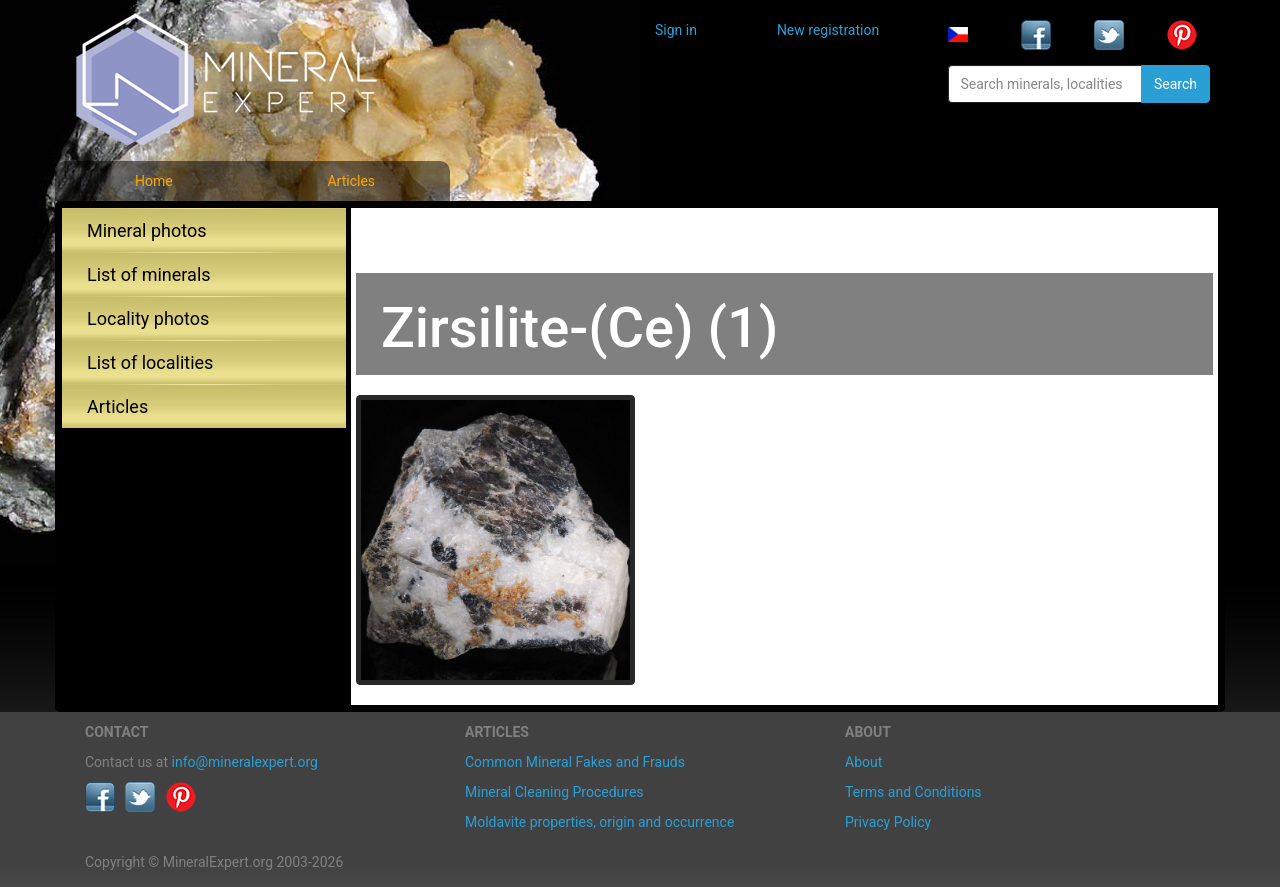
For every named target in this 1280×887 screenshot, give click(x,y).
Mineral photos (147, 230)
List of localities (150, 362)
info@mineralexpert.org (245, 762)
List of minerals (149, 274)
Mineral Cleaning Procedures (554, 792)
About (863, 762)
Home (154, 181)
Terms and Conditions (913, 792)
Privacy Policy (888, 822)
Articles (351, 181)
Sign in (676, 30)
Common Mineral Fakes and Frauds (575, 762)
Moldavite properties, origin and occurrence (599, 822)
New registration (828, 30)
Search (1175, 84)
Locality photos (148, 318)
